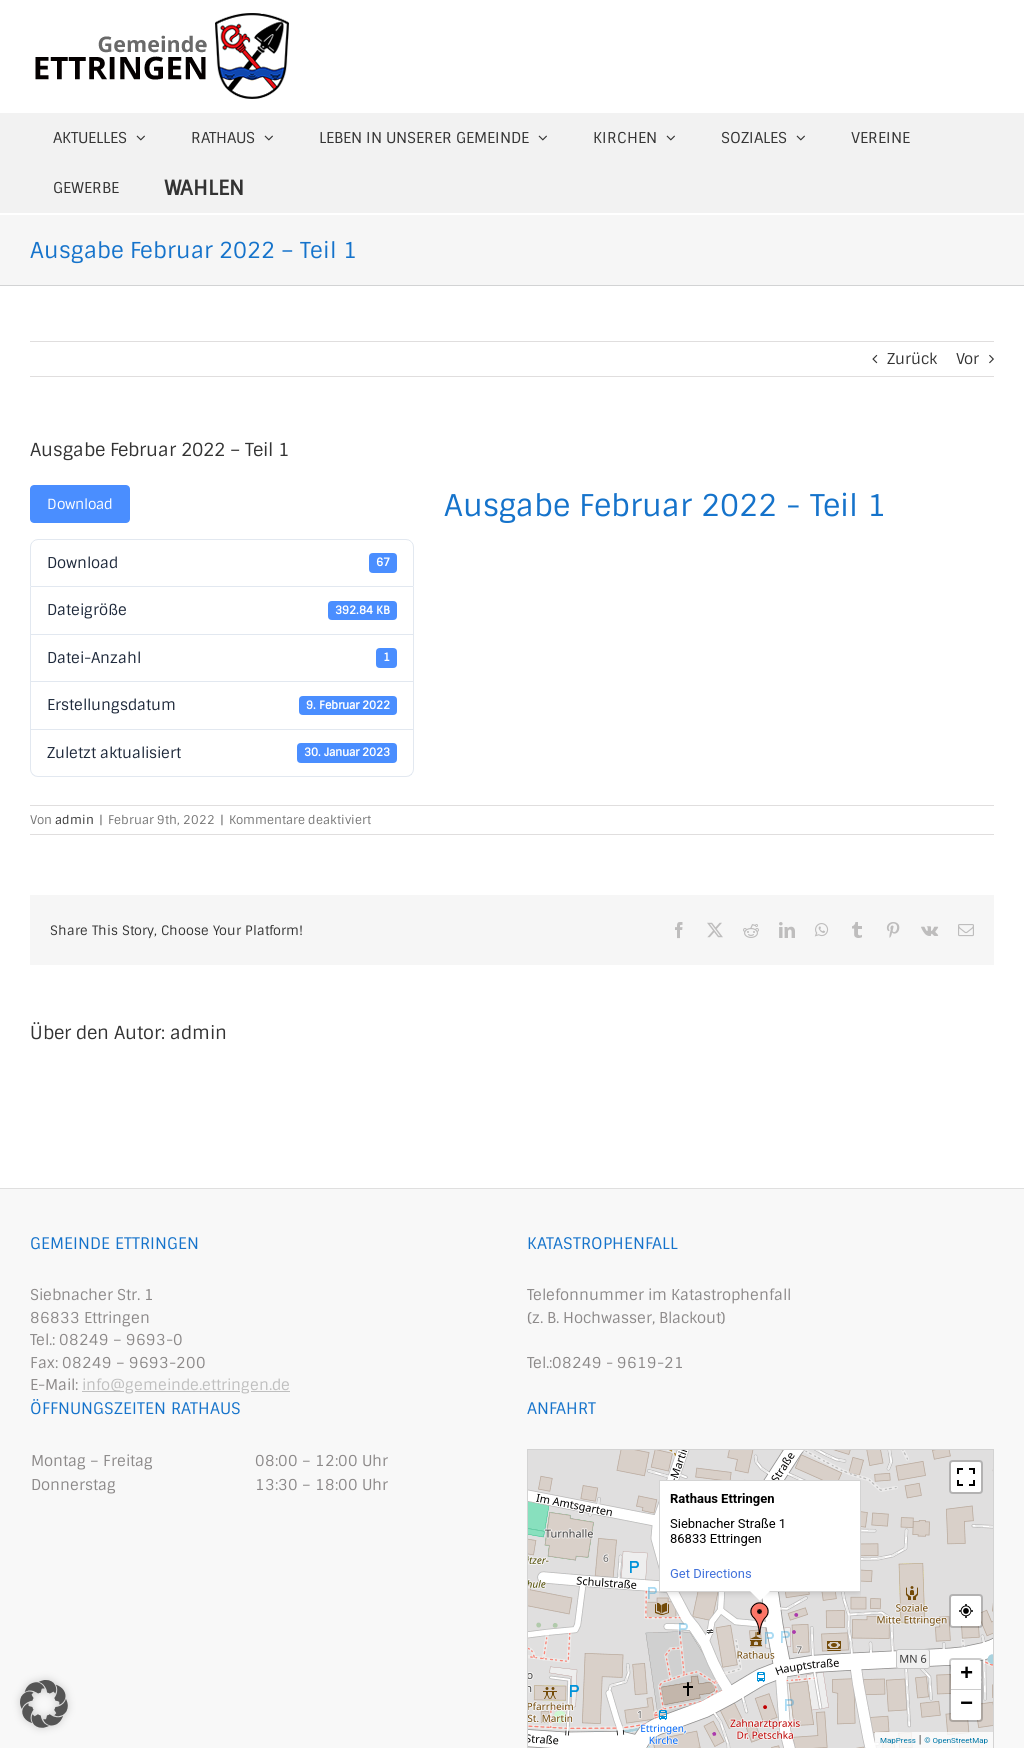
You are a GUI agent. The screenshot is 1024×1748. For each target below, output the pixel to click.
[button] (44, 1704)
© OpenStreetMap (956, 1740)
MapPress (898, 1740)
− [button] (966, 1705)
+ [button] (966, 1675)
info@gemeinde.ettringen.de (186, 1385)
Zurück (912, 359)
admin (74, 820)
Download (80, 504)
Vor (967, 359)
